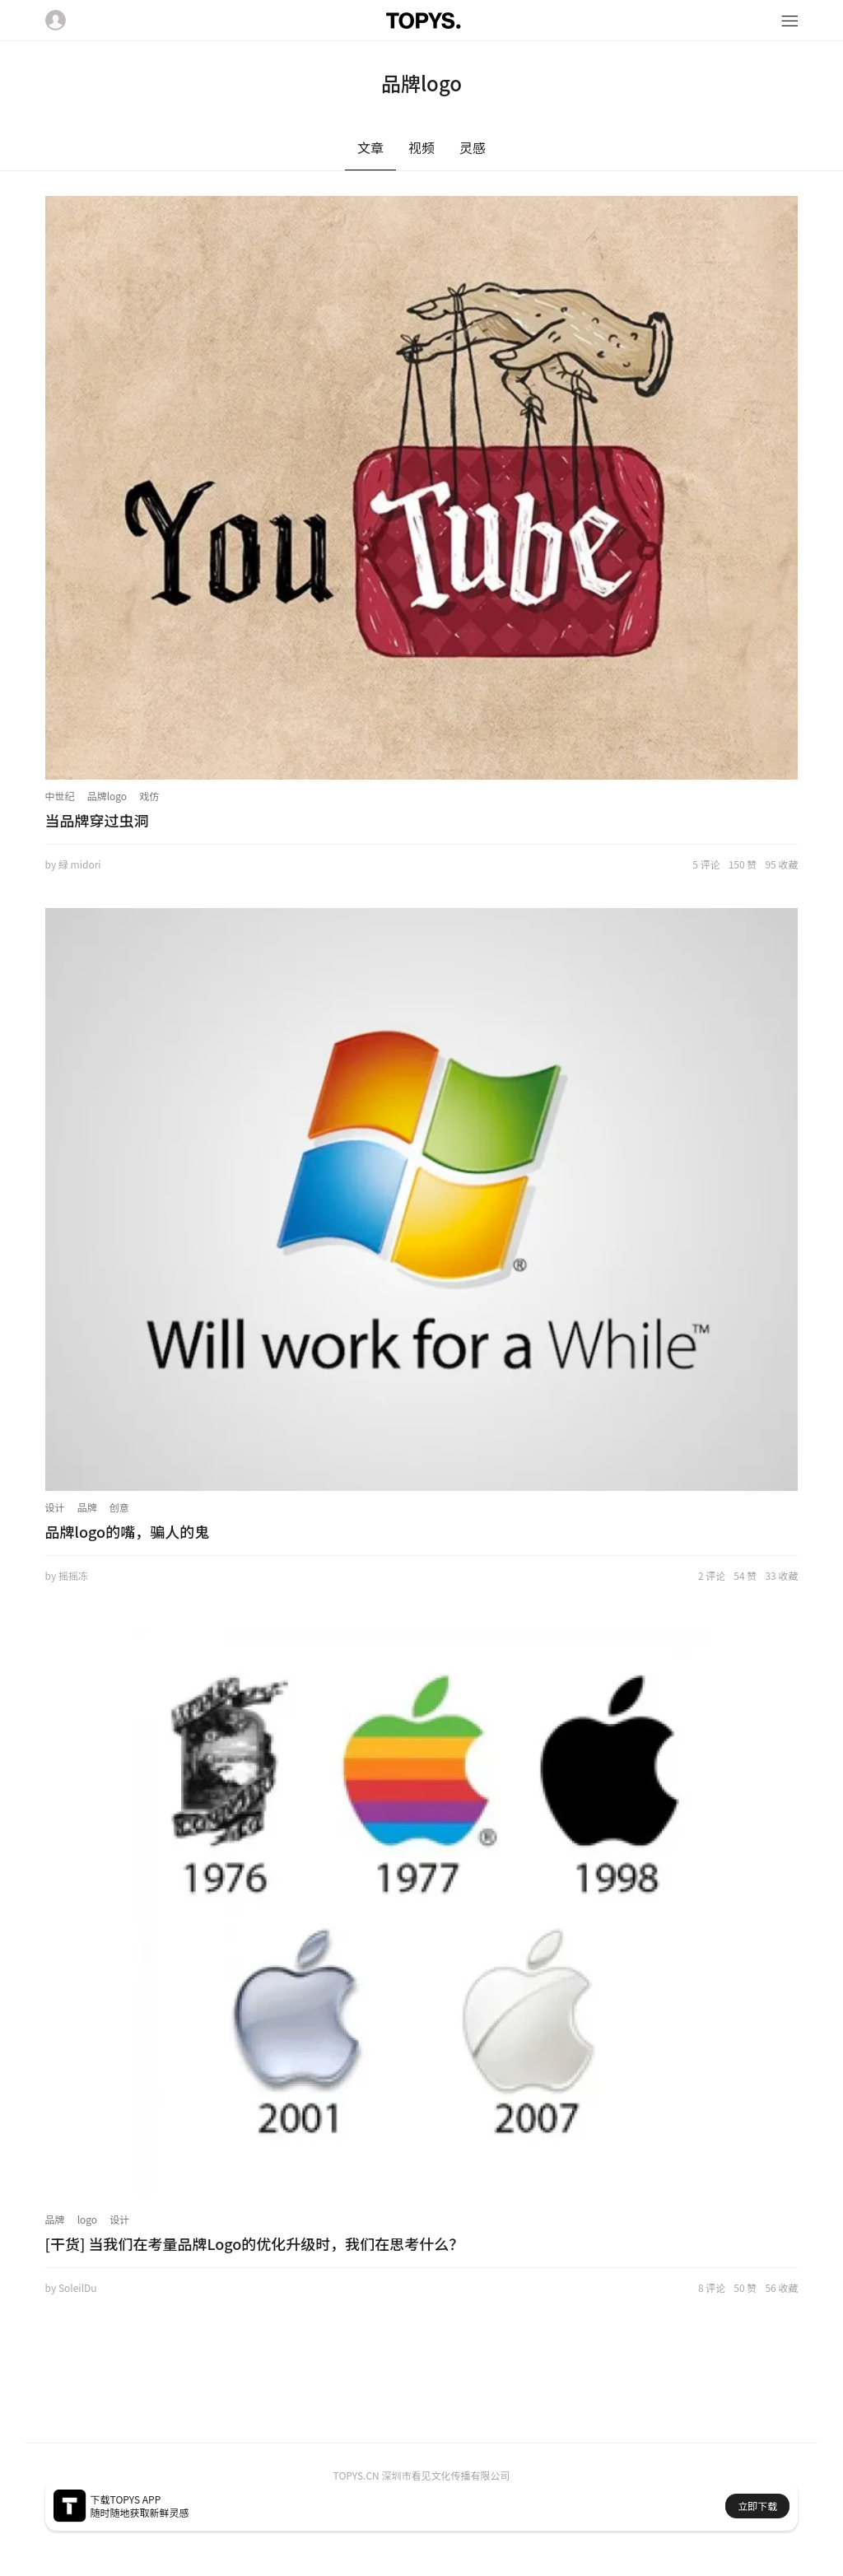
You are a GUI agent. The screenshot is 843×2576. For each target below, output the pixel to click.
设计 (55, 1507)
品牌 (87, 1507)
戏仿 (149, 796)
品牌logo (107, 796)
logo (87, 2219)
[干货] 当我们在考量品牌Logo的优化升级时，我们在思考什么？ (254, 2243)
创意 (119, 1507)
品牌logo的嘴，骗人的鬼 (127, 1531)
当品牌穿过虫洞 (97, 820)
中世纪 (60, 796)
